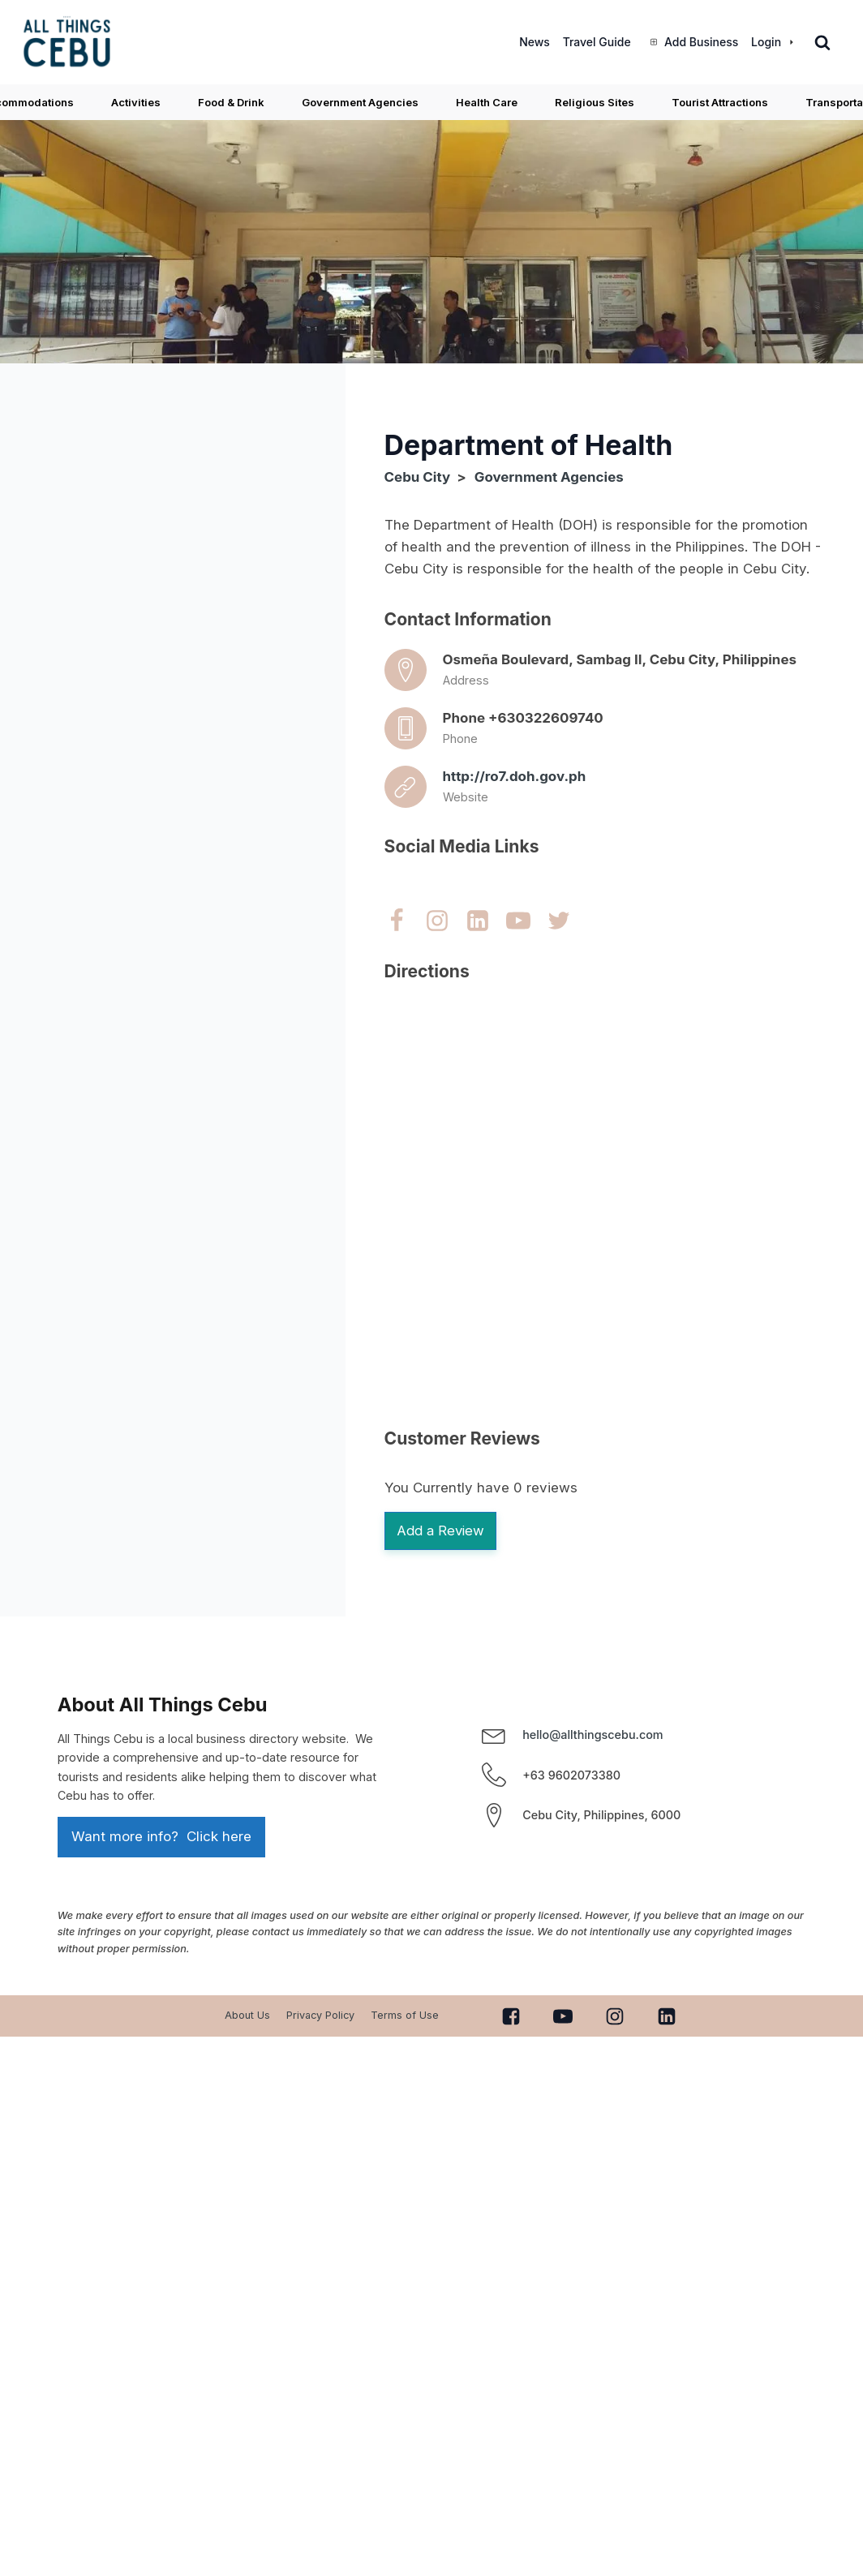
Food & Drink (231, 102)
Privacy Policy (320, 2017)
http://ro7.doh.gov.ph (514, 776)
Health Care (486, 102)
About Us (247, 2017)
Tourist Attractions (720, 102)
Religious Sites (594, 102)
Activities (136, 102)
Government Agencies (360, 102)
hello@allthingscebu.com (592, 1736)
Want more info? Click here (161, 1839)
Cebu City (417, 477)
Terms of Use (405, 2017)
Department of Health (528, 445)
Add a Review (442, 1531)
